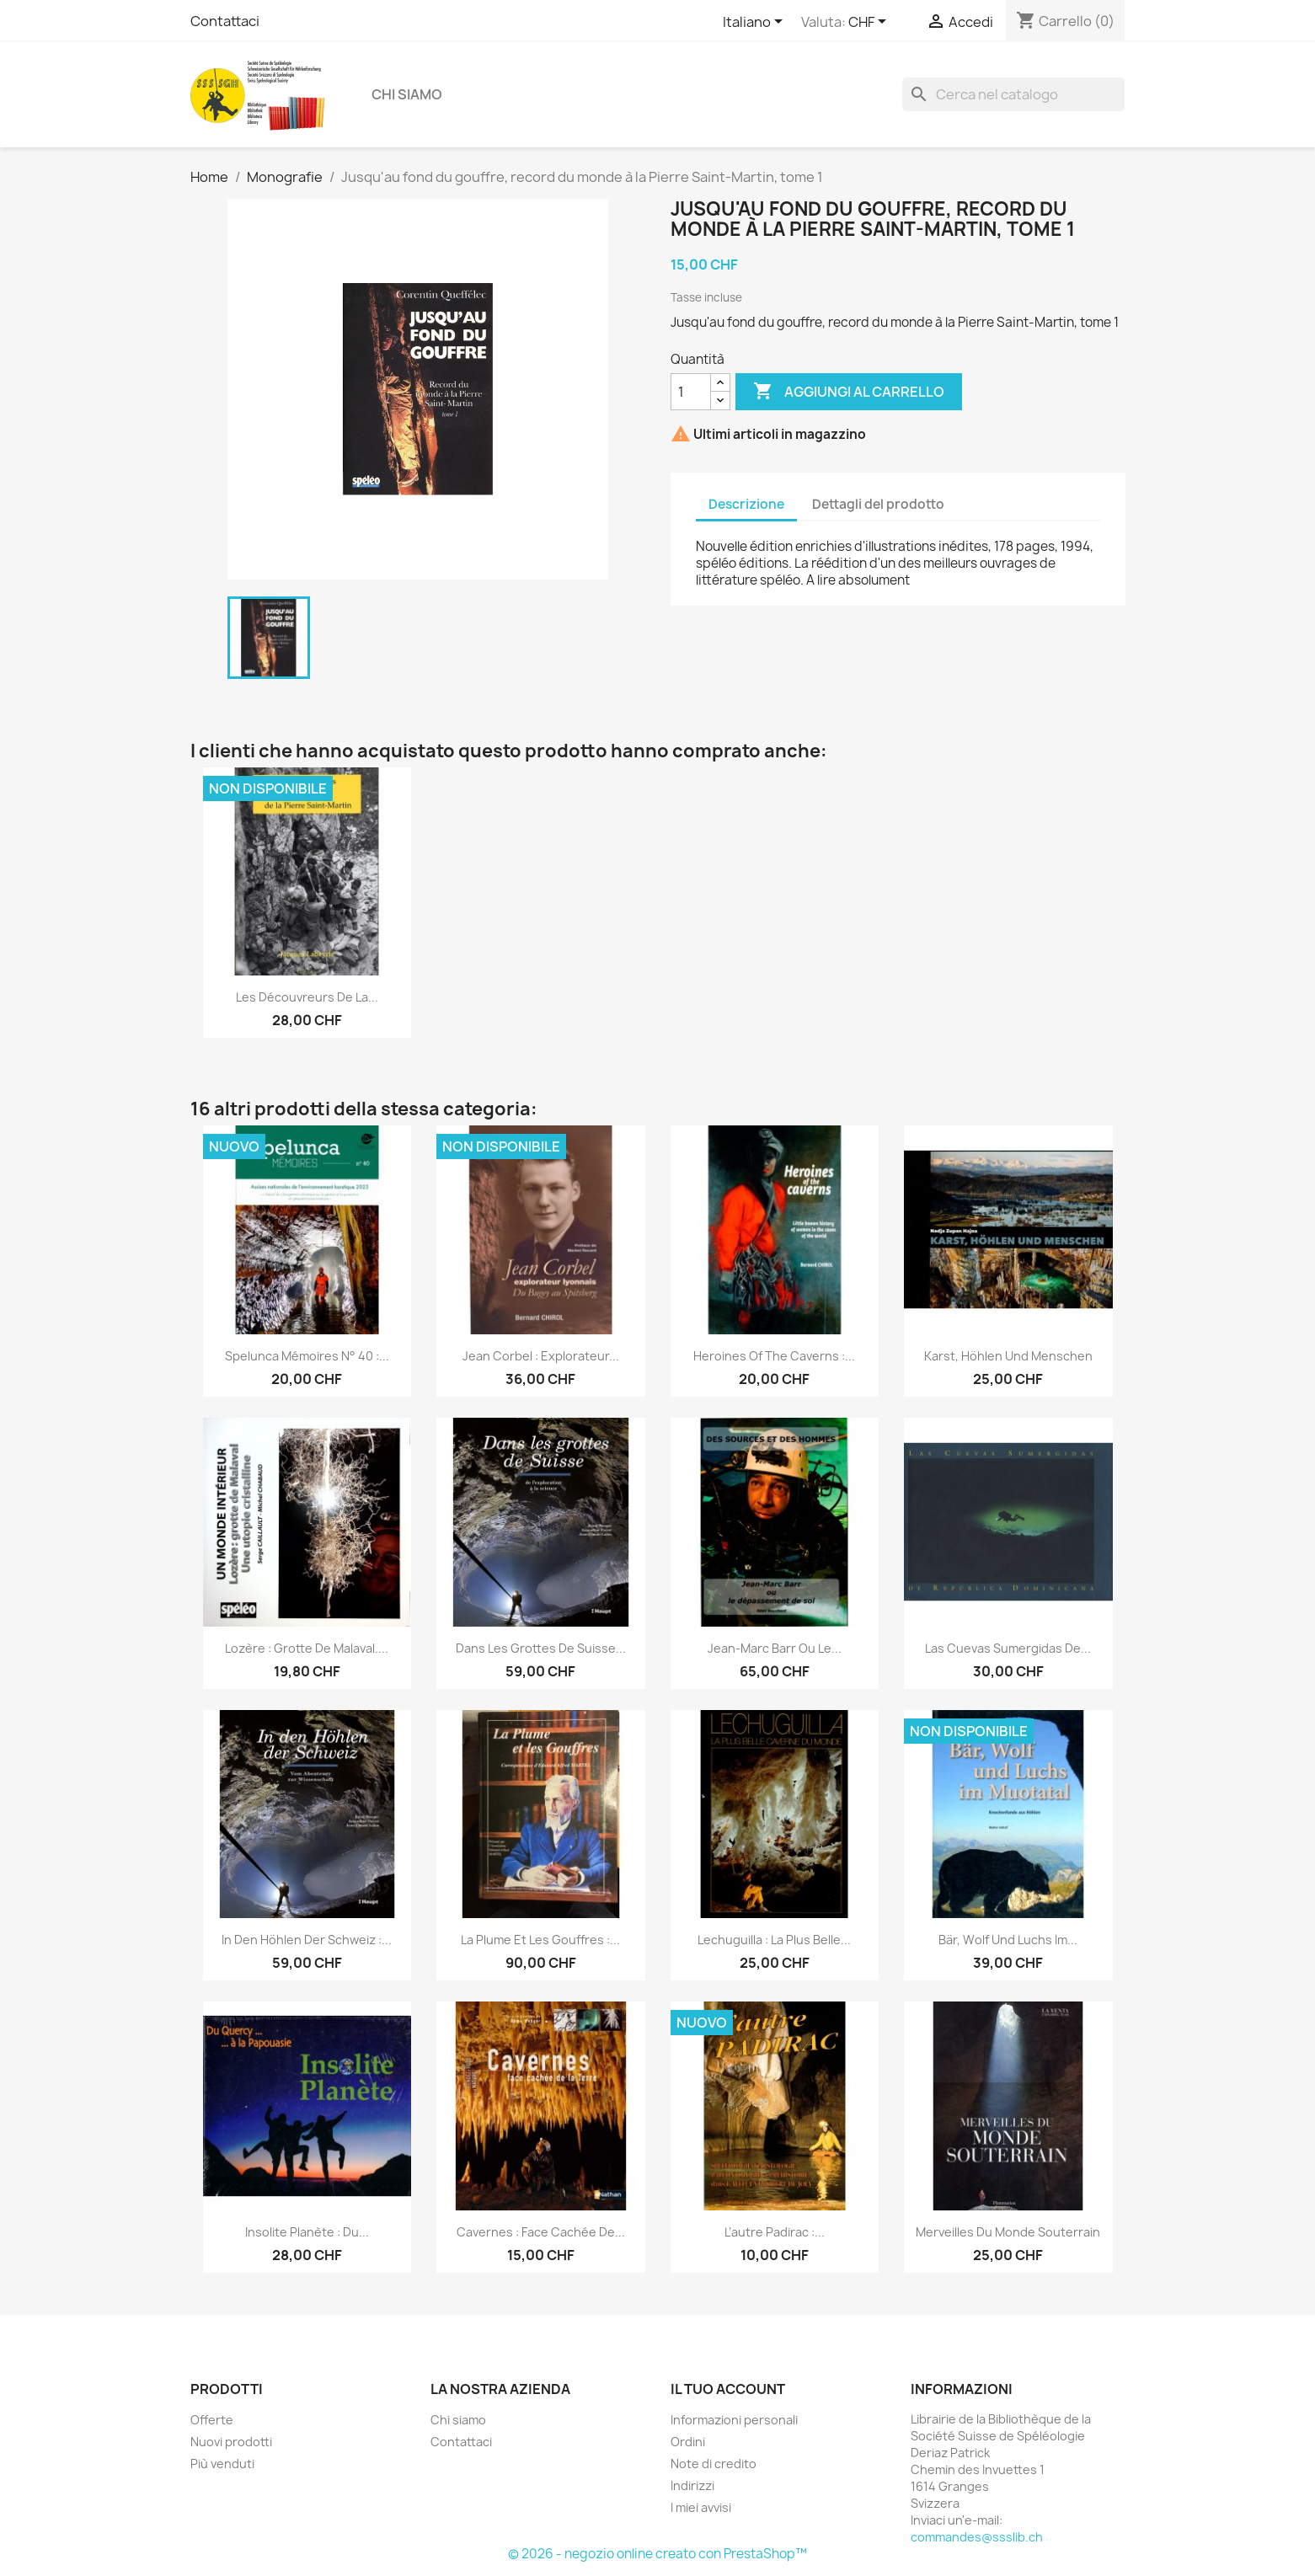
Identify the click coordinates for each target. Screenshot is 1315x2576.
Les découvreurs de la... (307, 997)
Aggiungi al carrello (848, 392)
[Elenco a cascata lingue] (755, 23)
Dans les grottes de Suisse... (541, 1648)
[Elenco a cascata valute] (870, 23)
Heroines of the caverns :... (774, 1356)
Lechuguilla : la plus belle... (774, 1940)
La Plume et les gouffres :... (540, 1940)
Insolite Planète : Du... (307, 2232)
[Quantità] (691, 391)
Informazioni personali (734, 2420)
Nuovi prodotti (231, 2442)
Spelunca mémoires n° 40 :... (307, 1356)
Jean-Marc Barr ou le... (775, 1648)
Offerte (211, 2420)
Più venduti (222, 2464)
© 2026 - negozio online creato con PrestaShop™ (657, 2554)
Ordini (688, 2442)
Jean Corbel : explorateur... (540, 1356)
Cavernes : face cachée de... (541, 2232)
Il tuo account (728, 2389)
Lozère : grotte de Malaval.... (306, 1648)
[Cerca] (1013, 94)
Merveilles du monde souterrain (1008, 2232)
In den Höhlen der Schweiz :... (307, 1940)
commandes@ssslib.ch (977, 2537)
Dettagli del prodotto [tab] (878, 504)
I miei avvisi (701, 2507)
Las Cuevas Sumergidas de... (1008, 1648)
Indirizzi (692, 2485)
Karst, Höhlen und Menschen (1008, 1356)
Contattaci (224, 21)
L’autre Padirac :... (774, 2232)
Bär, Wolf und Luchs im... (1007, 1940)
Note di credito (713, 2464)
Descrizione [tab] (746, 504)
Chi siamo (407, 94)
